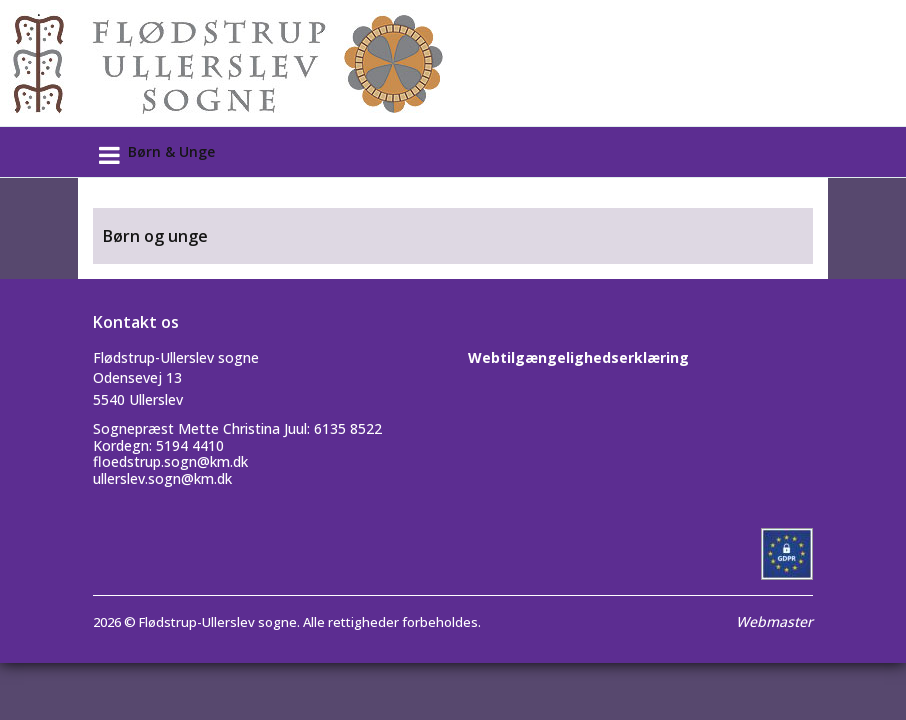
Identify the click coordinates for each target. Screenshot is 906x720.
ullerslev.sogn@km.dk (162, 478)
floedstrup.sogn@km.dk (170, 461)
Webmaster (774, 621)
